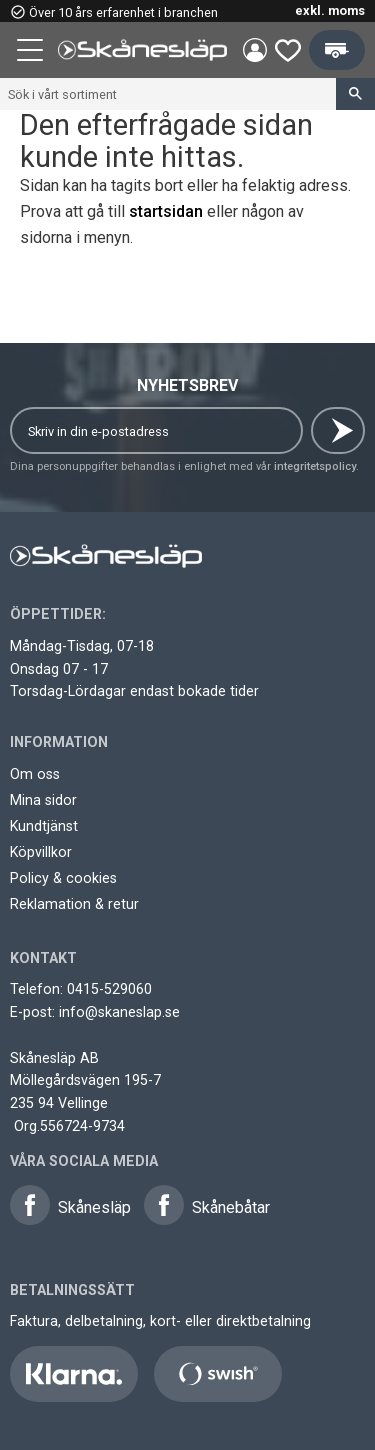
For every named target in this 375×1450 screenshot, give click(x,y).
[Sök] (355, 94)
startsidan (166, 211)
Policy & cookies (63, 878)
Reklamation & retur (74, 904)
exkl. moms (330, 10)
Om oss (35, 774)
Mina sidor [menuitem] (255, 50)
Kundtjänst (44, 826)
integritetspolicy (315, 466)
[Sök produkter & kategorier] (168, 94)
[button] (32, 53)
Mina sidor (43, 800)
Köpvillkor (41, 852)
